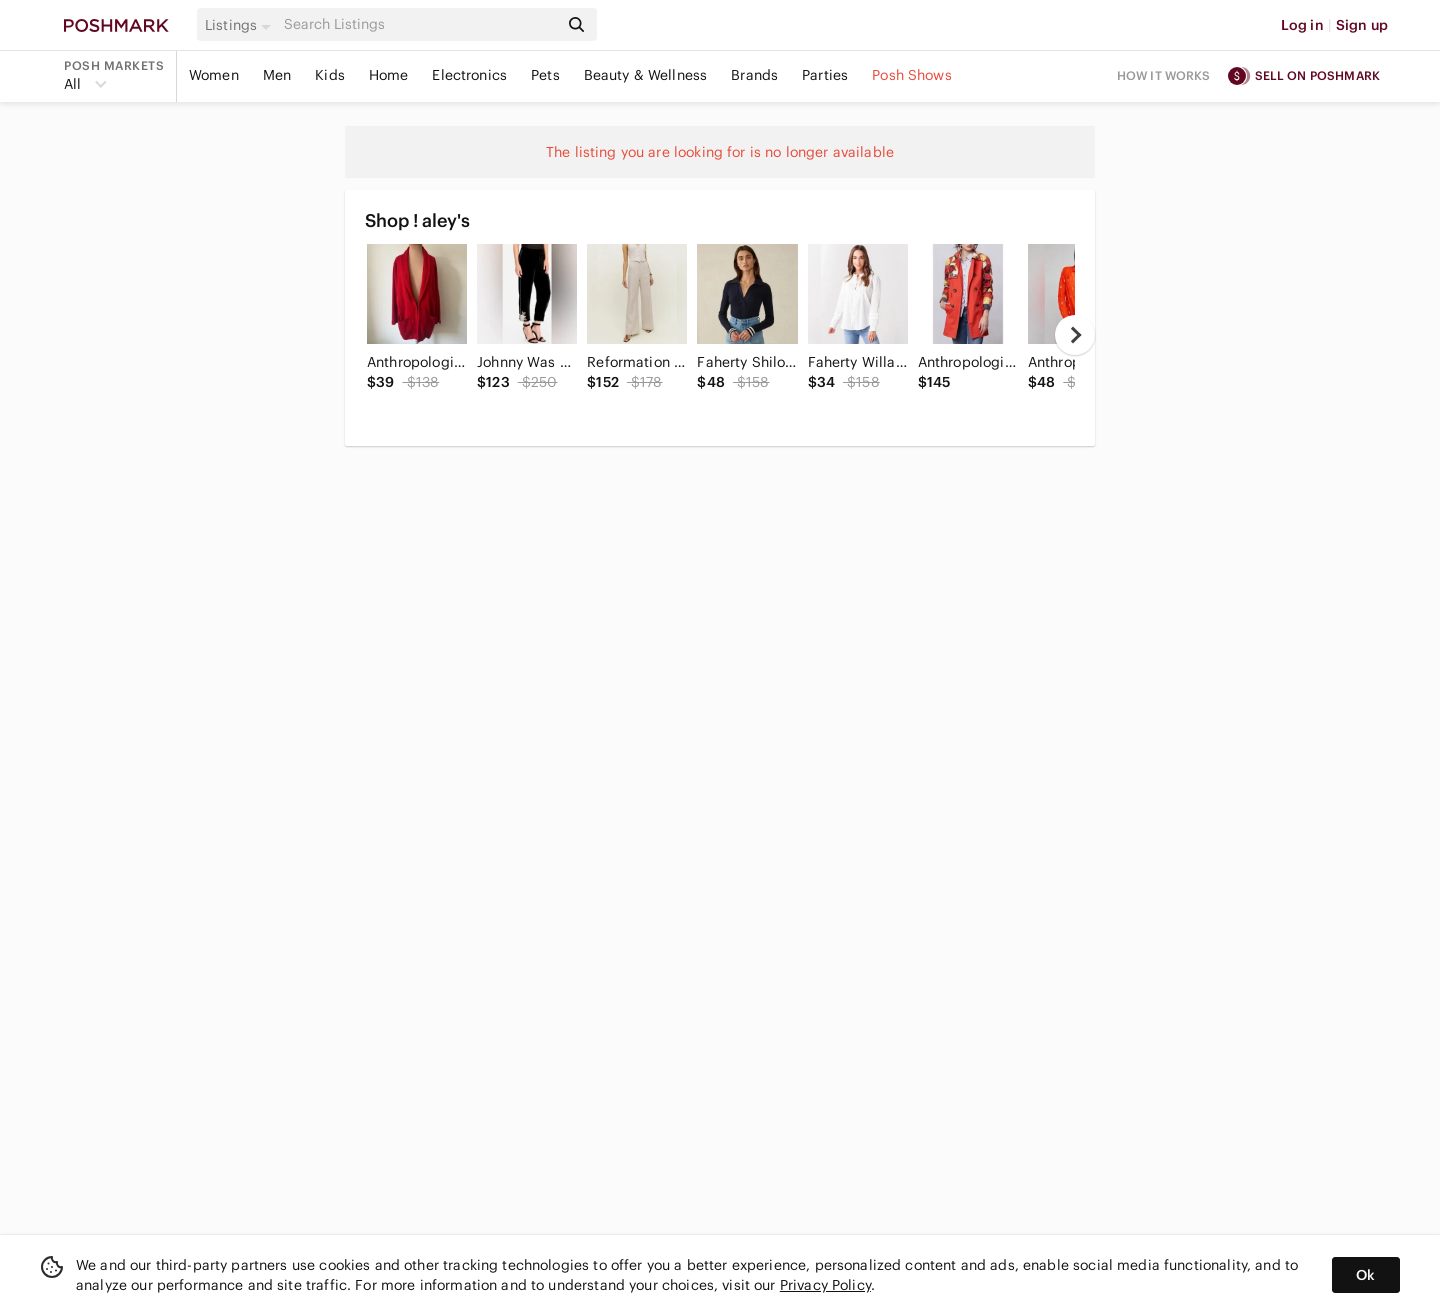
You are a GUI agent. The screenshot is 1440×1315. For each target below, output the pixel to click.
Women (214, 75)
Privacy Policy (825, 1285)
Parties (825, 75)
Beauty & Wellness (646, 75)
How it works (1164, 75)
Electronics (469, 75)
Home (389, 75)
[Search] (419, 24)
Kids (330, 75)
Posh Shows (912, 75)
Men (277, 75)
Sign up (1362, 25)
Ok (1365, 1275)
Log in (1302, 25)
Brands (754, 75)
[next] (1075, 335)
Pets (545, 75)
